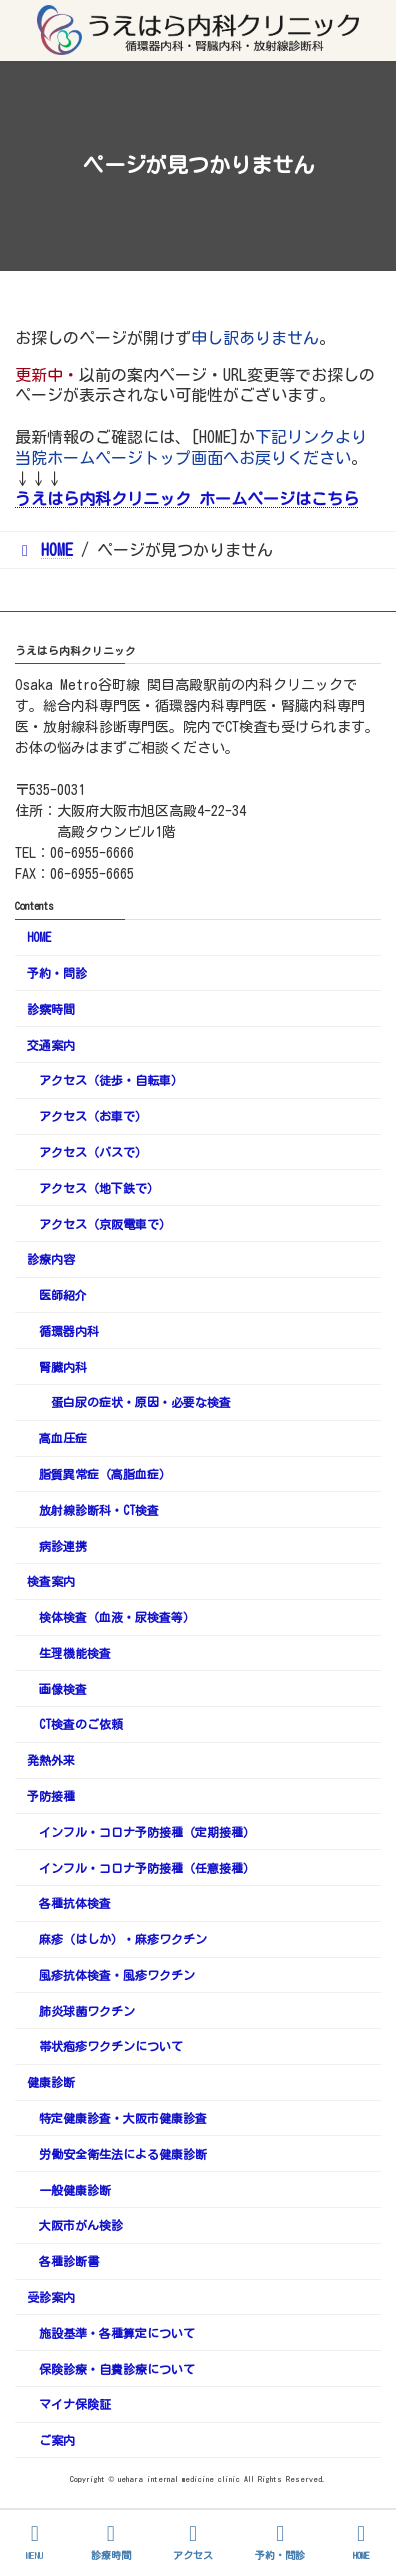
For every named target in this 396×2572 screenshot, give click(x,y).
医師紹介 (63, 1295)
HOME (39, 937)
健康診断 (51, 2082)
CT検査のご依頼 (81, 1725)
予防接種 (51, 1796)
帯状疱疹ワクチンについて (111, 2047)
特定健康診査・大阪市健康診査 (123, 2118)
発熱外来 (51, 1760)
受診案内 (51, 2297)
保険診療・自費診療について (117, 2369)
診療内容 (51, 1259)
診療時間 (111, 2541)
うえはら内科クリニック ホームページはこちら (187, 499)
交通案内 (51, 1045)
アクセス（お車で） (93, 1116)
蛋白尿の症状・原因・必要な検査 (141, 1403)
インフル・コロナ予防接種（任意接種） (147, 1868)
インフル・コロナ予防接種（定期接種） (147, 1832)
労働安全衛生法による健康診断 (123, 2154)
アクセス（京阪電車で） (105, 1224)
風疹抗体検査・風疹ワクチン (117, 1975)
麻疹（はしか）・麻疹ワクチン (123, 1939)
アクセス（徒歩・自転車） (111, 1081)
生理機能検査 (75, 1653)
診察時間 (51, 1009)
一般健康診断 (75, 2190)
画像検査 (63, 1689)
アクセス (193, 2541)
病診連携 (63, 1546)
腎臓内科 (63, 1367)
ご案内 (57, 2440)
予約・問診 (57, 973)
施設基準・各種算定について (117, 2333)
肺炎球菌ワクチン (87, 2011)
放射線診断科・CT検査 (99, 1510)
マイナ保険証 (75, 2404)
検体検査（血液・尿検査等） (117, 1617)
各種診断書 (69, 2261)
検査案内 (51, 1582)
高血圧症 (63, 1438)
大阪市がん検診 (81, 2226)
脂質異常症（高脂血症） (105, 1474)
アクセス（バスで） (93, 1152)
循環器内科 (69, 1331)
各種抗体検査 (75, 1904)
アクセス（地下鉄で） (99, 1188)
